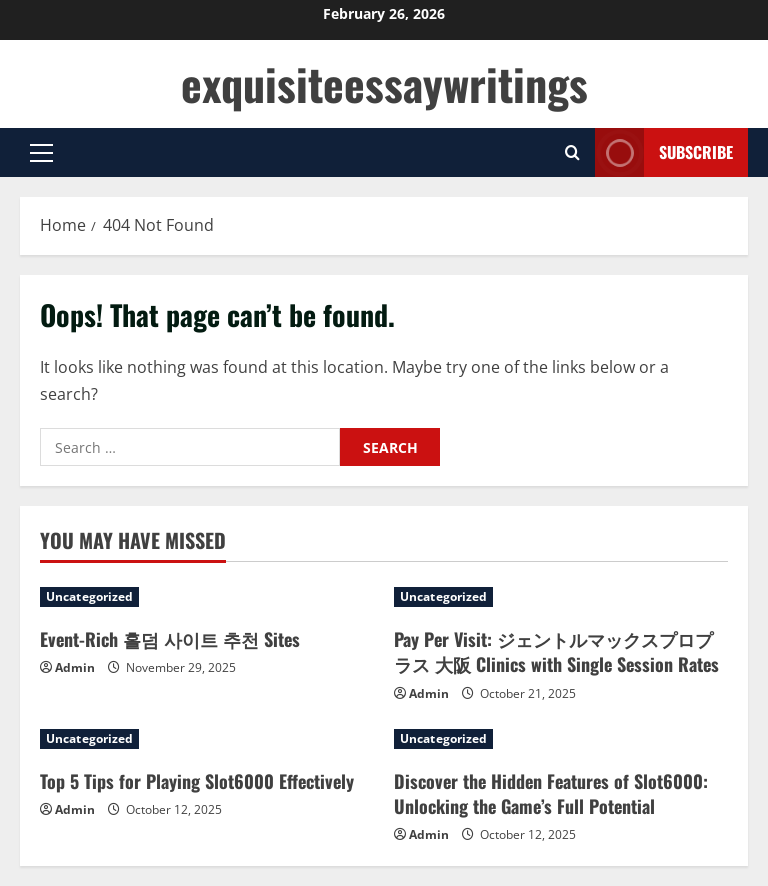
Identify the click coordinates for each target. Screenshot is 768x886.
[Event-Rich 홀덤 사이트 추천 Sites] (207, 597)
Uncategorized (89, 596)
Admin (75, 667)
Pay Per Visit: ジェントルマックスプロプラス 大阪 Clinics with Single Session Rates (556, 651)
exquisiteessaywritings (384, 83)
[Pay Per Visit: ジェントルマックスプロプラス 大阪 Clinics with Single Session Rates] (561, 597)
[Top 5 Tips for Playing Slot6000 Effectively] (207, 739)
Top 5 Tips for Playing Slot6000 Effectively (197, 781)
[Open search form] (572, 152)
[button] (41, 153)
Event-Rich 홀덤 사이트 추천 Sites (170, 639)
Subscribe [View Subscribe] (664, 152)
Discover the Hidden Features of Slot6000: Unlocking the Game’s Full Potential (551, 793)
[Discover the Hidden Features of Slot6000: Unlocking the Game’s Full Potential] (561, 739)
